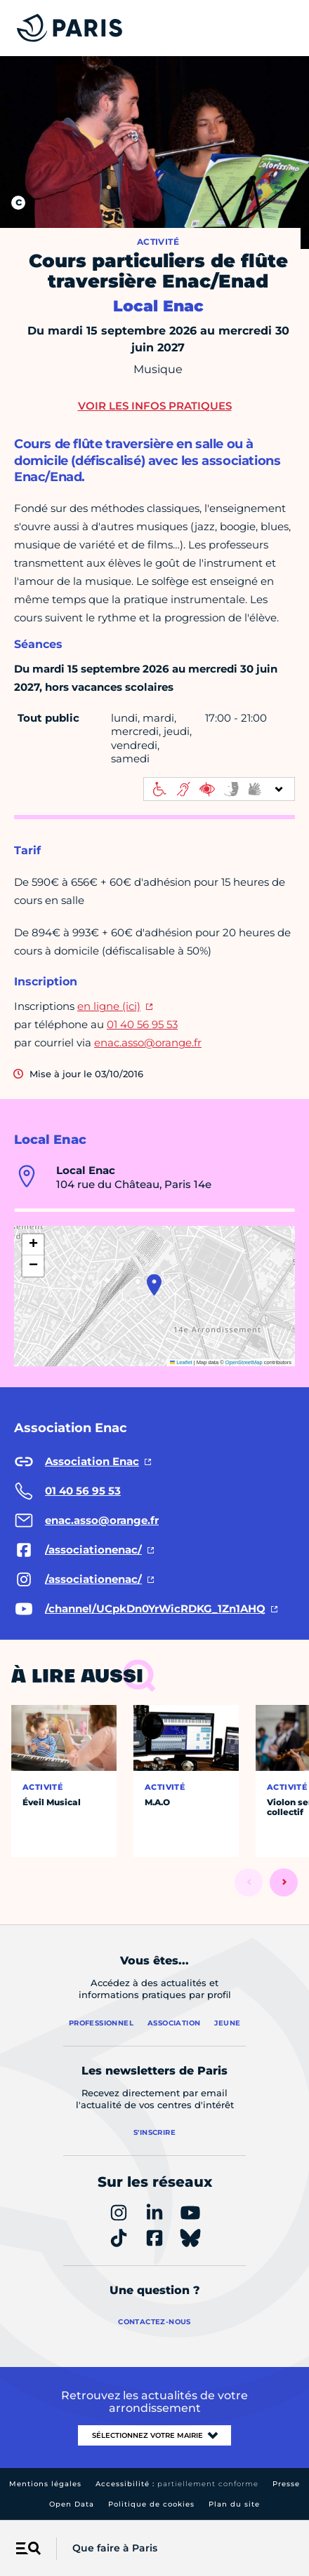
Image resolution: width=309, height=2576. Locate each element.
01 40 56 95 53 (142, 1024)
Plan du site (234, 2504)
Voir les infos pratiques (155, 405)
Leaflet (181, 1362)
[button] (154, 1285)
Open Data (71, 2504)
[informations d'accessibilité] (219, 789)
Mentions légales (45, 2483)
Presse (286, 2483)
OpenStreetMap (244, 1362)
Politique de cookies (151, 2504)
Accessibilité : (177, 2483)
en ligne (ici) (108, 1006)
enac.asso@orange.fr (148, 1042)
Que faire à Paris (114, 2548)
